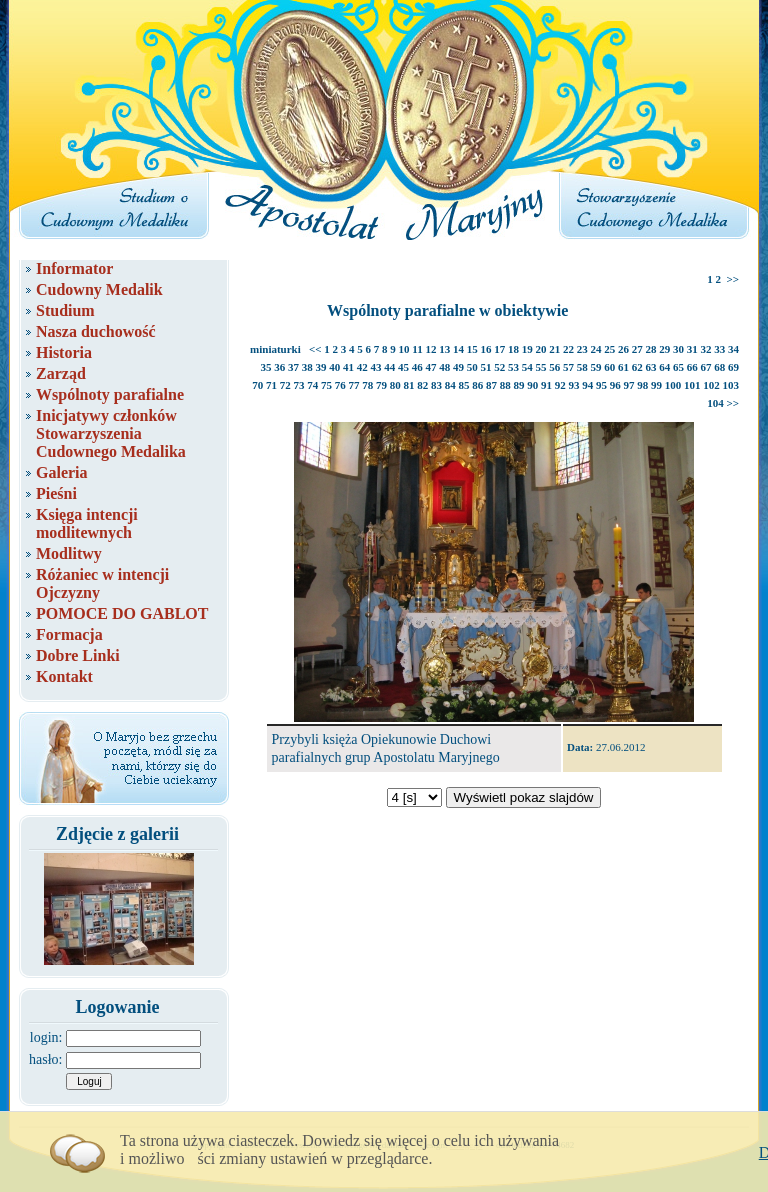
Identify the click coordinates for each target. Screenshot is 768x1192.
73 (299, 385)
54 (527, 367)
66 (692, 367)
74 (312, 385)
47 (431, 367)
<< (315, 349)
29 (664, 349)
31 (692, 349)
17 (499, 349)
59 (596, 367)
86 (477, 385)
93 (574, 385)
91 (546, 385)
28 (651, 349)
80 (395, 385)
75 (326, 385)
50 (472, 367)
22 (568, 349)
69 (733, 367)
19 (527, 349)
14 (458, 349)
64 (664, 367)
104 (715, 403)
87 (491, 385)
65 (678, 367)
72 (285, 385)
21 (554, 349)
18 (513, 349)
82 (422, 385)
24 (596, 349)
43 (376, 367)
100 (673, 385)
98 (642, 385)
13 (444, 349)
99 (656, 385)
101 (692, 385)
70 (257, 385)
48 (444, 367)
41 (348, 367)
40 (334, 367)
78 (367, 385)
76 (340, 385)
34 (733, 349)
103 (731, 385)
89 (519, 385)
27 (637, 349)
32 (706, 349)
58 (582, 367)
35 (266, 367)
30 (678, 349)
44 (389, 367)
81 (409, 385)
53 (513, 367)
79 (381, 385)
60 (609, 367)
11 (417, 349)
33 (719, 349)
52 (499, 367)
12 (431, 349)
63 (651, 367)
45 (403, 367)
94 (587, 385)
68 (719, 367)
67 (706, 367)
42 (362, 367)
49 (458, 367)
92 (560, 385)
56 (554, 367)
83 (436, 385)
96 (615, 385)
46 (417, 367)
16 (486, 349)
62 (637, 367)
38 (307, 367)
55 (541, 367)
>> (732, 279)
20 (541, 349)
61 (623, 367)
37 (293, 367)
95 (601, 385)
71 (271, 385)
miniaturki (275, 349)
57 (568, 367)
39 (321, 367)
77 (354, 385)
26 (623, 349)
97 (629, 385)
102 (711, 385)
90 (532, 385)
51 (486, 367)
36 (279, 367)
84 (450, 385)
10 (404, 349)
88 (505, 385)
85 (464, 385)
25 (609, 349)
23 (582, 349)
